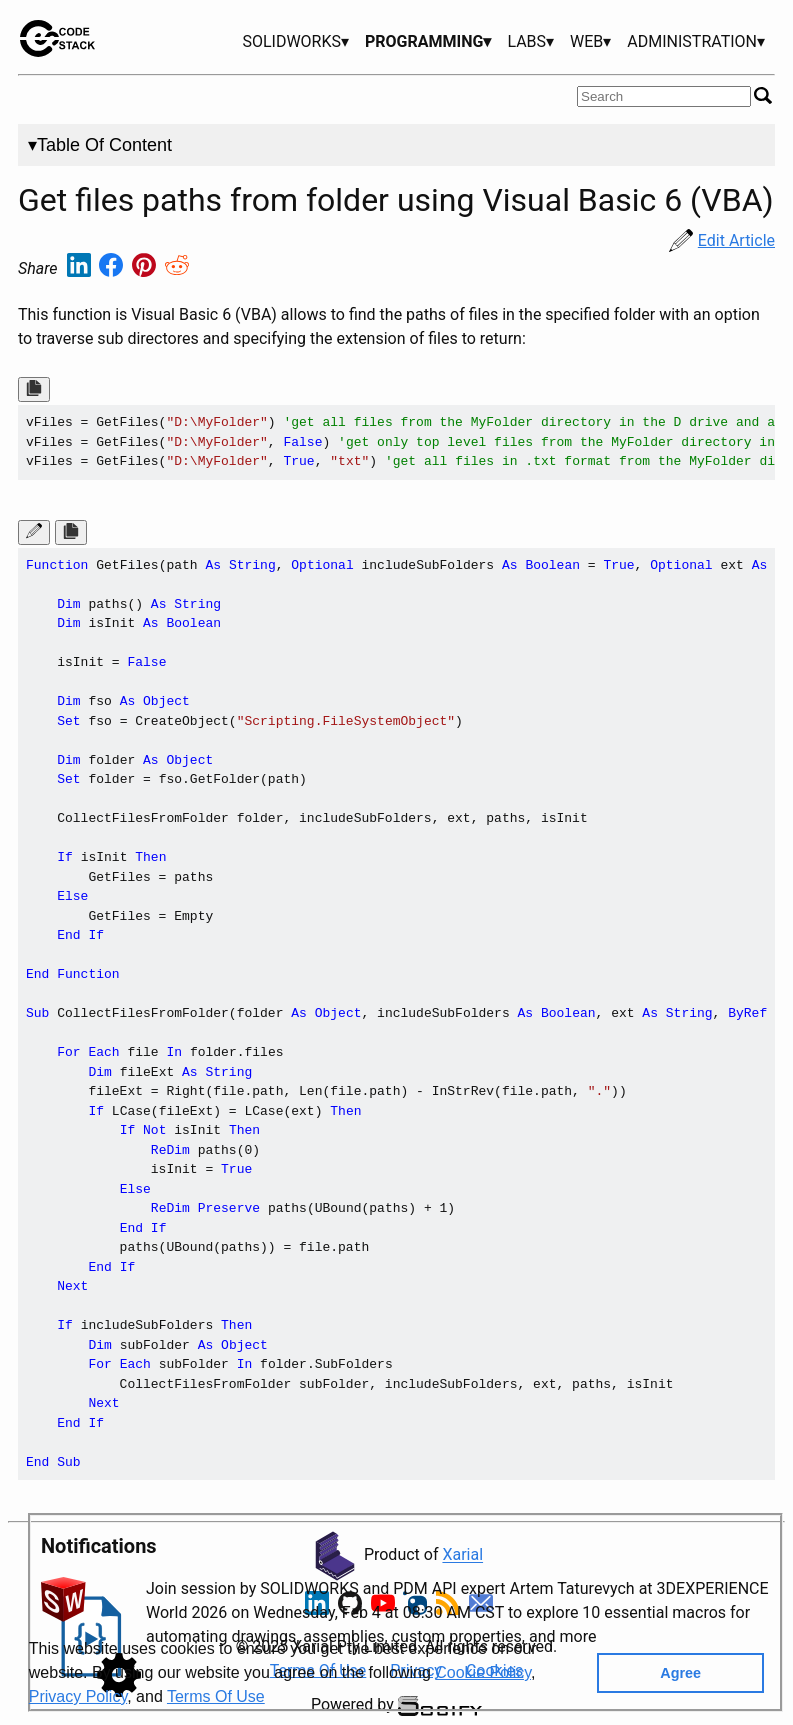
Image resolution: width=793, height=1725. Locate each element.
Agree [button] (680, 1673)
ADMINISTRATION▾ (696, 41)
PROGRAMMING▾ (428, 41)
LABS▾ (530, 41)
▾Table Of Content (100, 145)
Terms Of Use (216, 1696)
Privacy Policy (78, 1696)
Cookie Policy (483, 1672)
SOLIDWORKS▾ (295, 41)
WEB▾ (590, 41)
